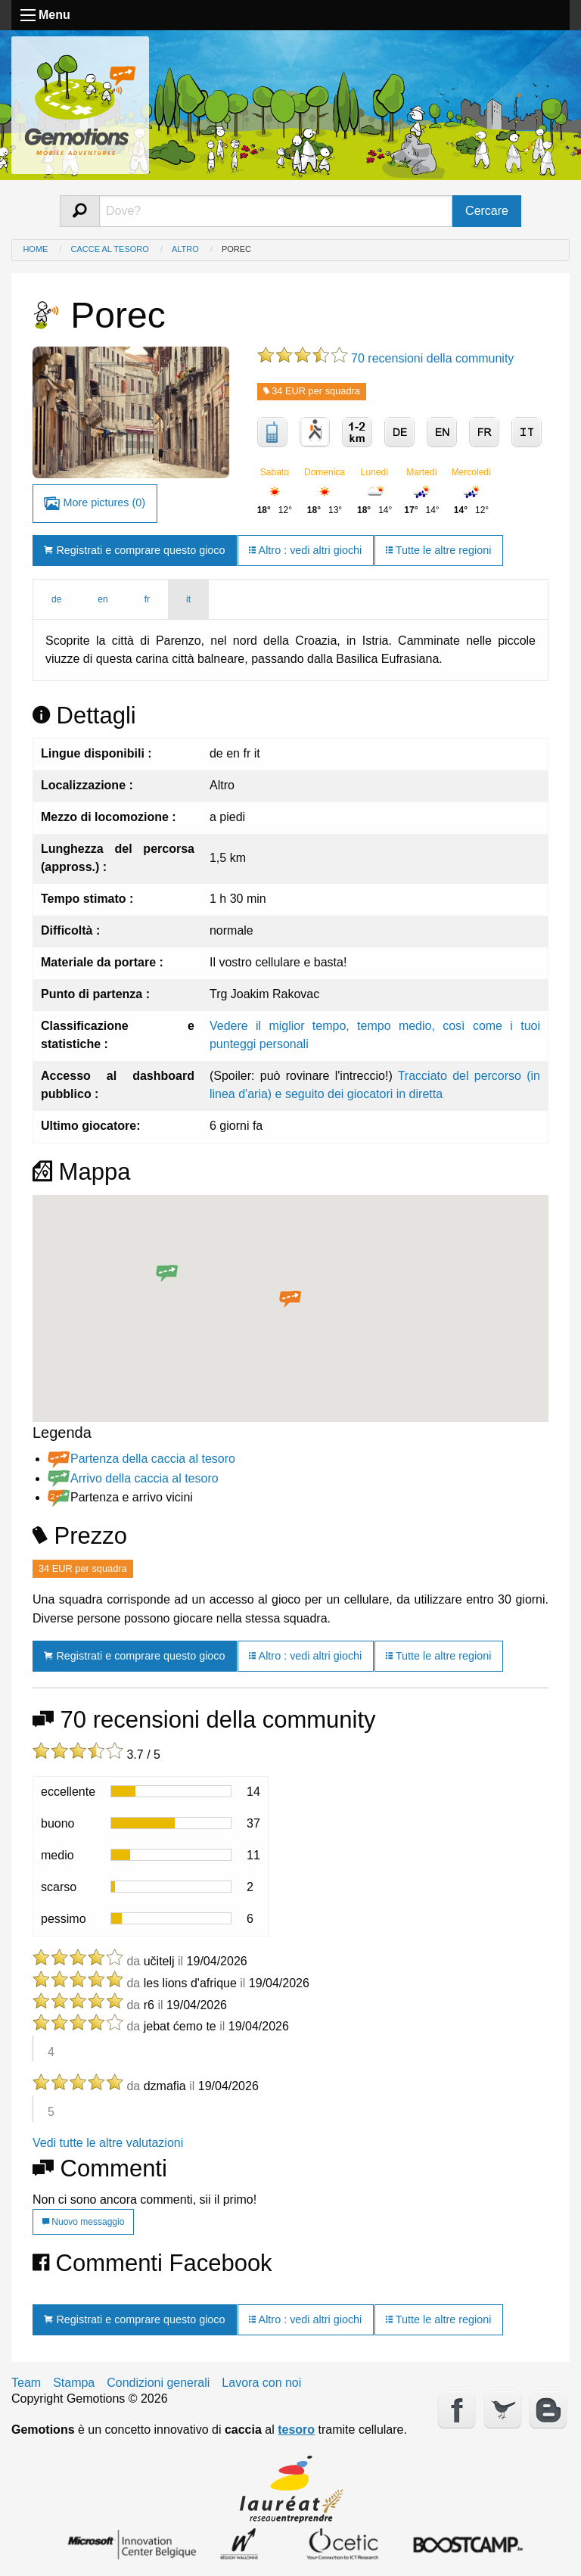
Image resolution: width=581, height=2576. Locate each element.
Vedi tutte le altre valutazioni (108, 2142)
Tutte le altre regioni (438, 550)
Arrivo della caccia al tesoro (144, 1478)
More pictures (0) (94, 503)
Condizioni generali (158, 2383)
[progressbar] (170, 1791)
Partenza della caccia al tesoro (152, 1458)
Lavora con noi (261, 2383)
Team (26, 2383)
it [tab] (188, 599)
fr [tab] (147, 599)
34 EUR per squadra (311, 391)
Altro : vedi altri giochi (305, 550)
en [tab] (102, 599)
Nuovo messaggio (83, 2222)
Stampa (74, 2383)
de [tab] (56, 599)
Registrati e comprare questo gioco (134, 550)
